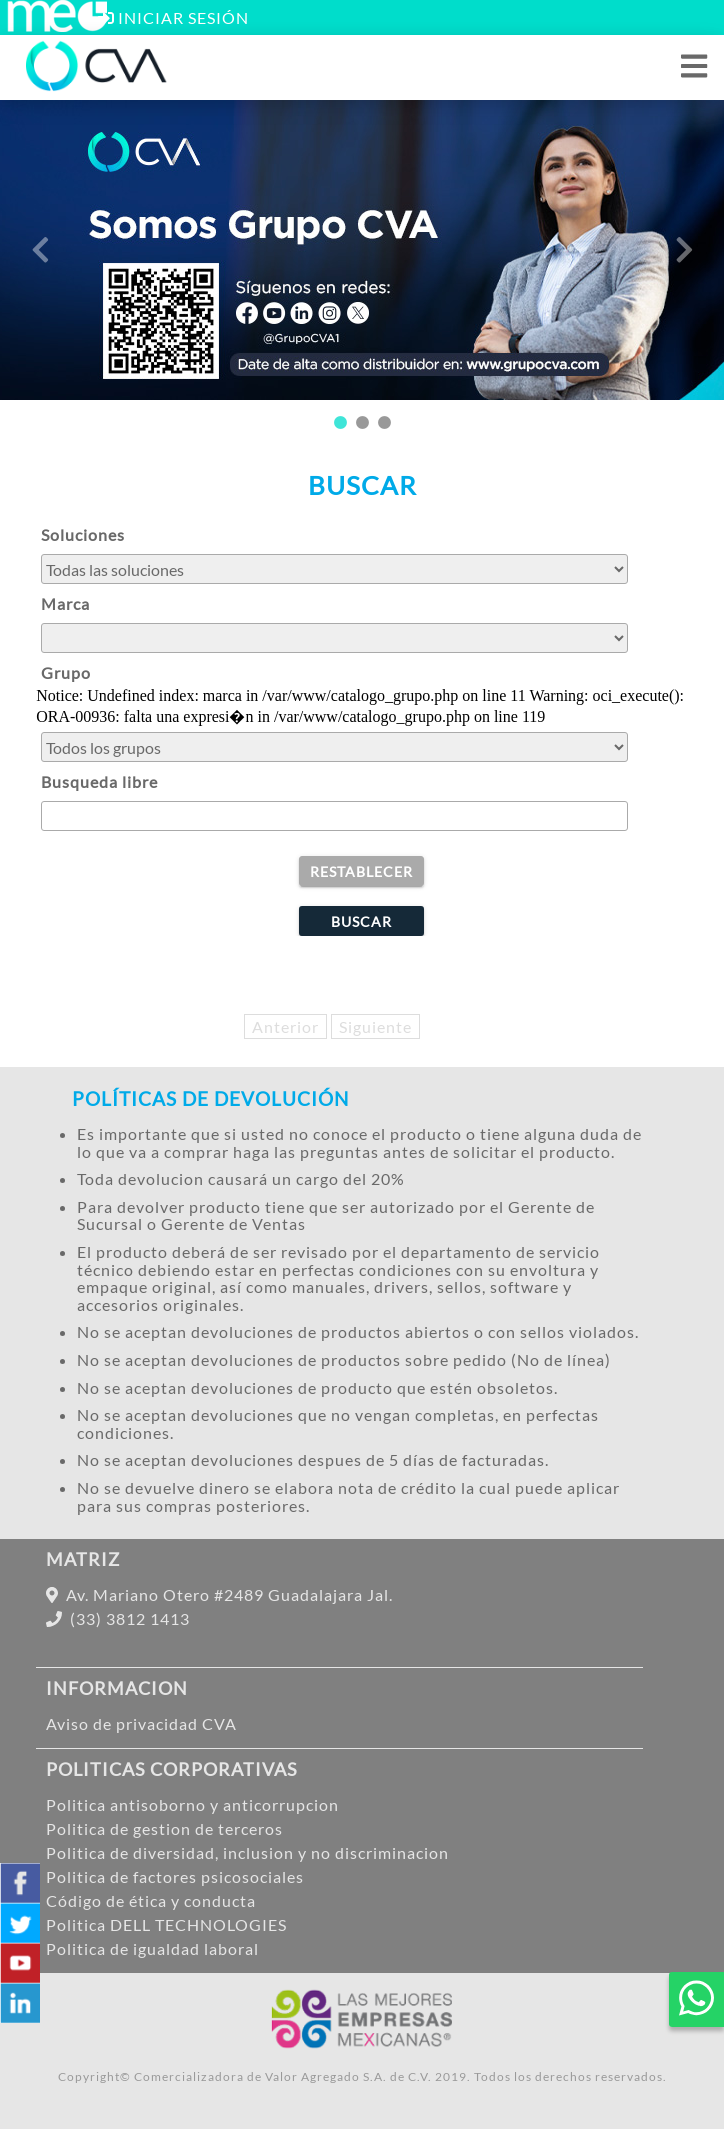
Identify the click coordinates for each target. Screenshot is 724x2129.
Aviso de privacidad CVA (141, 1723)
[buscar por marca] (334, 638)
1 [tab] (340, 423)
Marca (65, 603)
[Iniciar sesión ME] (57, 26)
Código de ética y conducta (151, 1900)
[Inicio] (97, 86)
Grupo (66, 672)
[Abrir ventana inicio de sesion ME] (173, 17)
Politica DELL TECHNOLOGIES (166, 1924)
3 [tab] (384, 423)
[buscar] (361, 921)
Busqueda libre (99, 781)
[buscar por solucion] (334, 569)
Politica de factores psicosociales (175, 1876)
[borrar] (361, 871)
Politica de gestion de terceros (164, 1828)
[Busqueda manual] (334, 816)
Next (684, 250)
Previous (40, 250)
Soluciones (83, 534)
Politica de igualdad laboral (152, 1948)
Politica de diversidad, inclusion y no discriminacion (247, 1852)
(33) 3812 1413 (118, 1618)
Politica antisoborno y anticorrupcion (192, 1804)
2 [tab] (362, 423)
